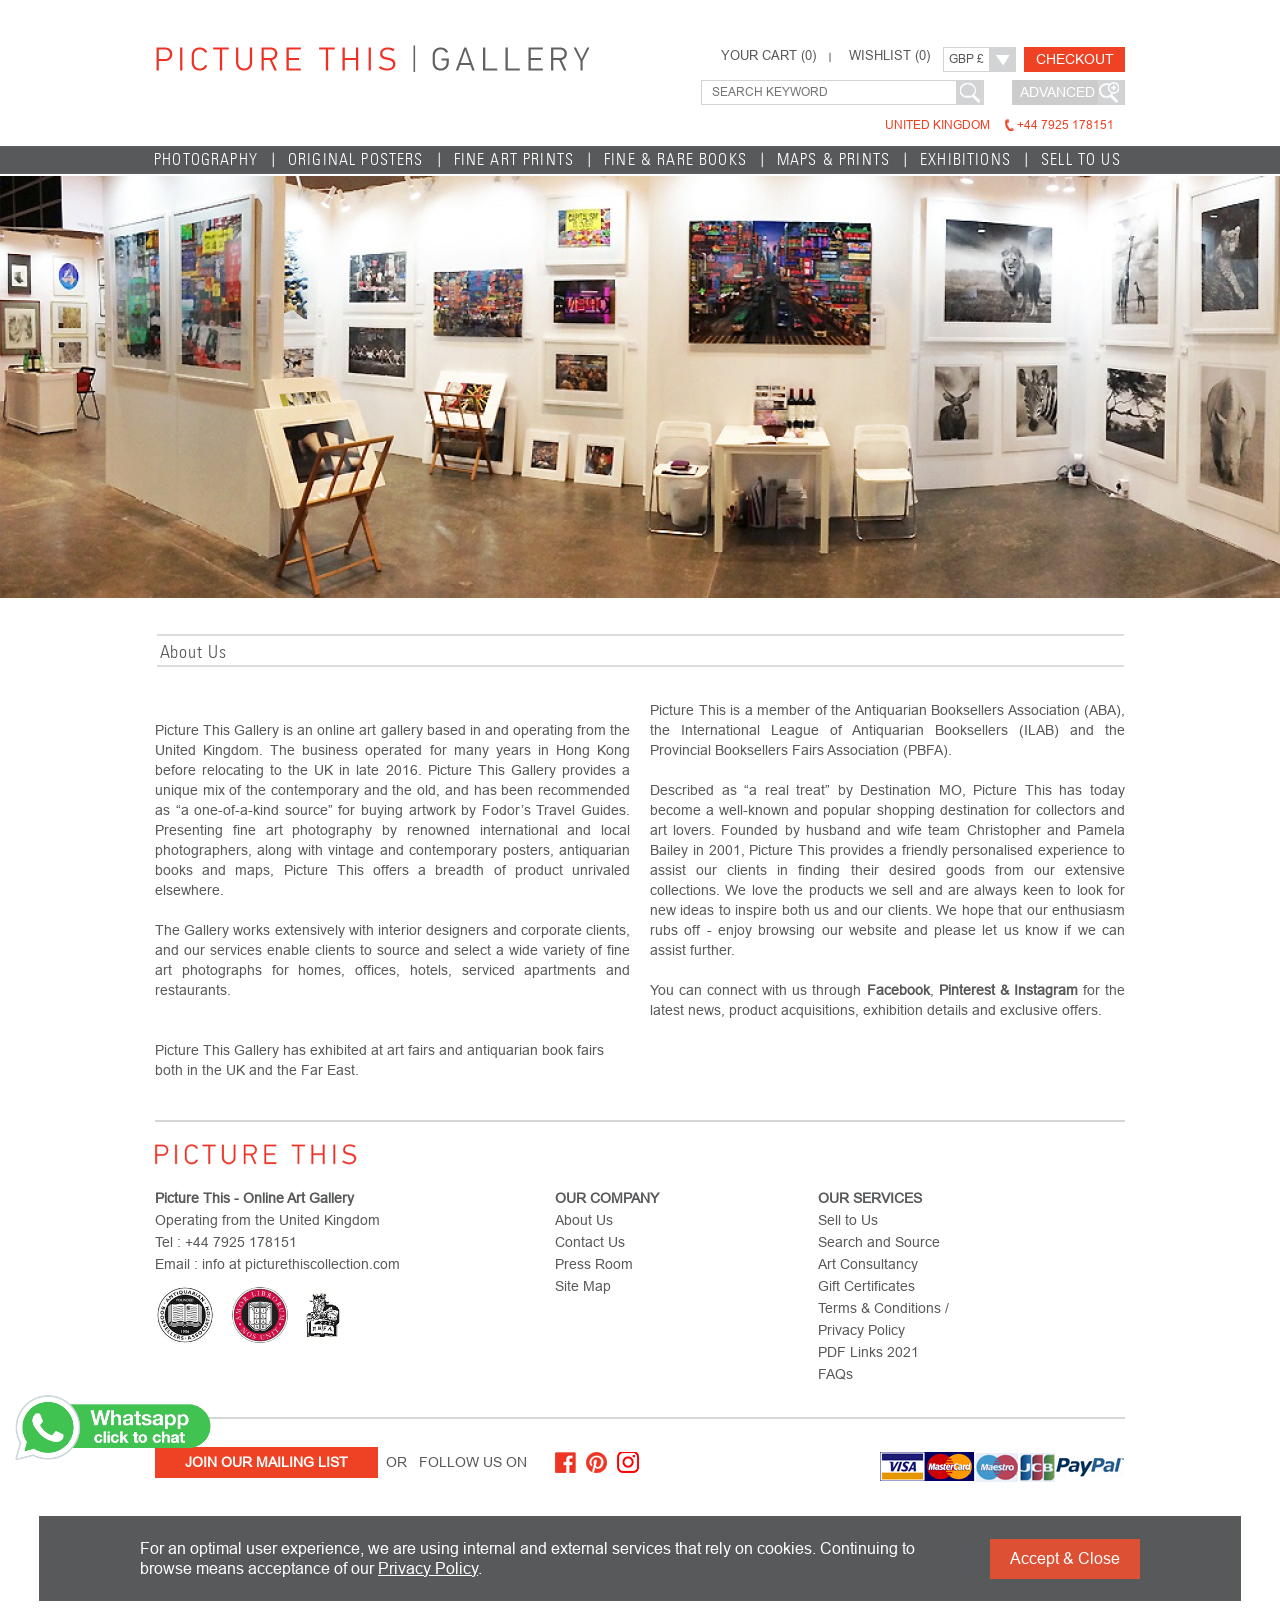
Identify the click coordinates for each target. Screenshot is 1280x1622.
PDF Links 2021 (868, 1352)
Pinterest (967, 990)
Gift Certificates (866, 1286)
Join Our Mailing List (266, 1462)
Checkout (1075, 59)
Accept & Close (1065, 1558)
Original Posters (356, 159)
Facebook (898, 990)
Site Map (583, 1286)
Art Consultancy (868, 1264)
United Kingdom (999, 125)
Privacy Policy (428, 1568)
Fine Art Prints (514, 159)
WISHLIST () (889, 56)
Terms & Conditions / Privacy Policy (883, 1319)
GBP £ (966, 59)
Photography (206, 159)
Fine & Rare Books (675, 159)
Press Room (594, 1264)
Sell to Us (1081, 159)
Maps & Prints (833, 159)
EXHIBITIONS (965, 159)
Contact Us (590, 1242)
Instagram (1046, 990)
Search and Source (879, 1242)
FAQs (835, 1374)
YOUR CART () (768, 56)
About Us (584, 1220)
